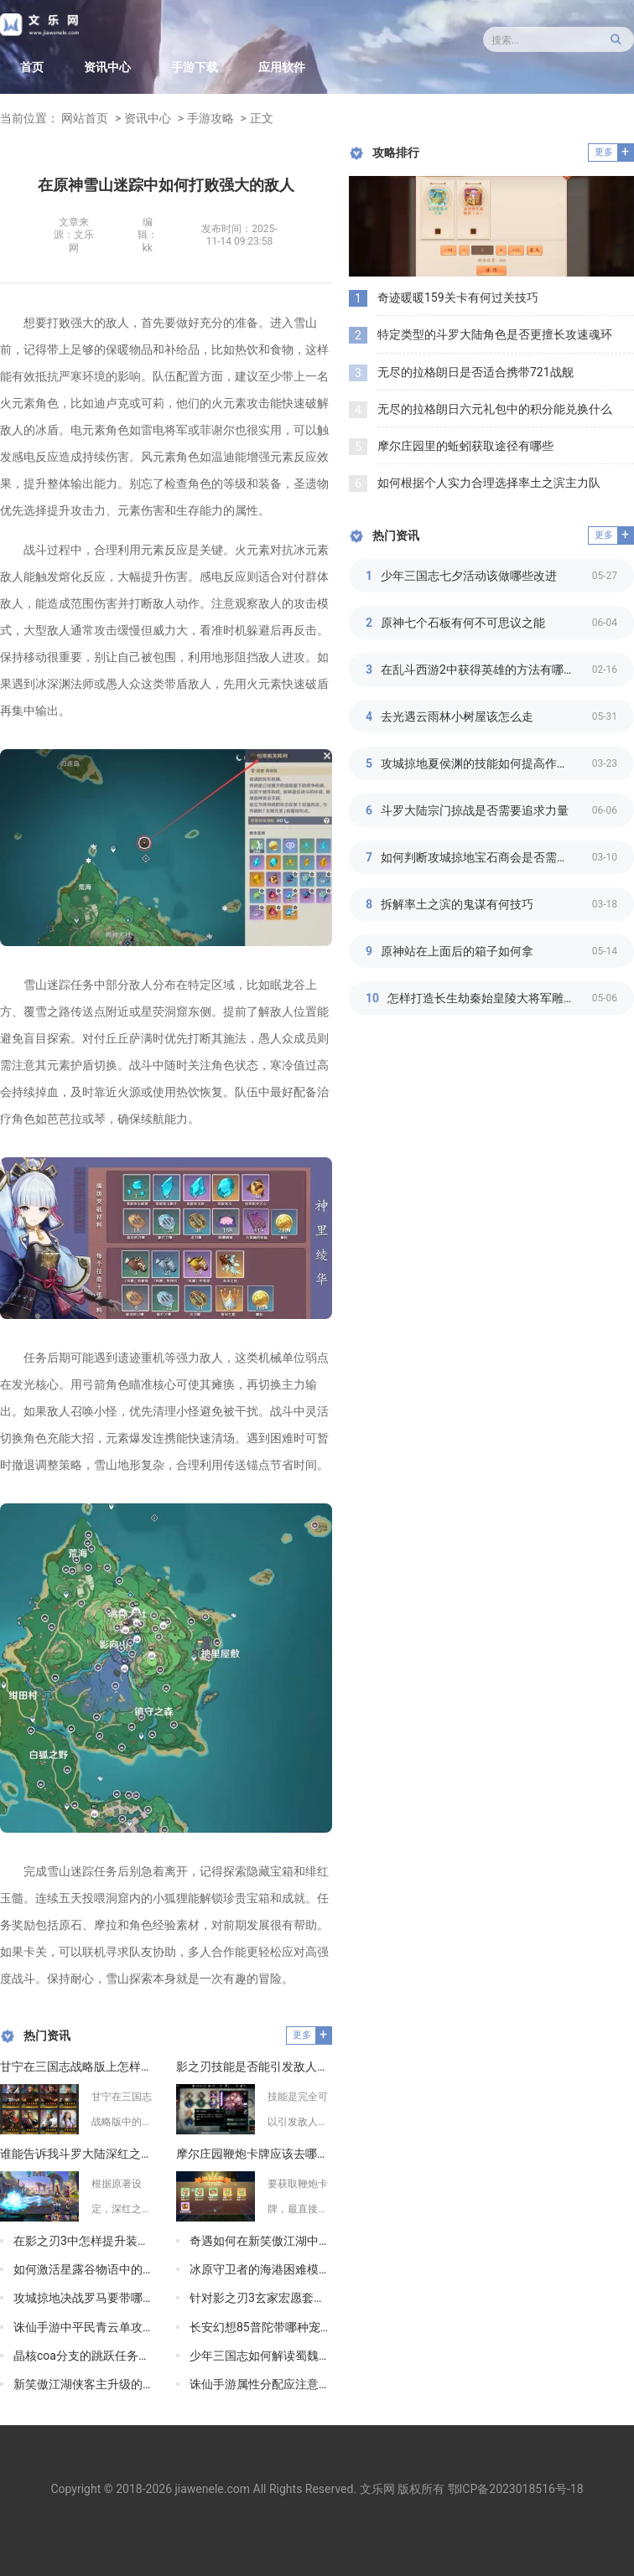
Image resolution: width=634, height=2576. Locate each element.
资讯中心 (107, 67)
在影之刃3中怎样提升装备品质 (84, 2241)
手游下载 (194, 67)
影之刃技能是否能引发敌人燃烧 (254, 2066)
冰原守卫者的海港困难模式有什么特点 (261, 2269)
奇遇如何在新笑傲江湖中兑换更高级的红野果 (261, 2241)
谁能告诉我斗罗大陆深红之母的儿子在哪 (78, 2153)
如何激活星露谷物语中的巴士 (84, 2269)
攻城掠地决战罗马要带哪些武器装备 (84, 2297)
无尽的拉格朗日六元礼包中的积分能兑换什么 (494, 409)
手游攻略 (210, 118)
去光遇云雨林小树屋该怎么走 (457, 716)
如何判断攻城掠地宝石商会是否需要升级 (486, 857)
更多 (302, 2035)
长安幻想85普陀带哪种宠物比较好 (261, 2327)
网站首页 (84, 118)
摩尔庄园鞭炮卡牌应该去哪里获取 (254, 2153)
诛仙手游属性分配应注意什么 (261, 2384)
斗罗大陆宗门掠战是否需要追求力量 (475, 810)
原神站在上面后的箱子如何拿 (457, 951)
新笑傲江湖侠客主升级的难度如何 (84, 2384)
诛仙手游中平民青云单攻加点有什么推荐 (84, 2327)
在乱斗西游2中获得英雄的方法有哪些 (478, 669)
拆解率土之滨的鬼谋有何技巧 (457, 904)
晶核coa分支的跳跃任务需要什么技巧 (84, 2355)
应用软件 (281, 67)
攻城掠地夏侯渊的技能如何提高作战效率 (486, 763)
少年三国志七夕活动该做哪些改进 (469, 575)
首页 (32, 67)
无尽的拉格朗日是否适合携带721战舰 (475, 372)
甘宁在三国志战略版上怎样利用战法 (78, 2066)
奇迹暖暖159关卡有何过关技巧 (457, 297)
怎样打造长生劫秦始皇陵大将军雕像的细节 (489, 998)
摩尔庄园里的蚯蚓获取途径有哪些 (465, 446)
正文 (261, 118)
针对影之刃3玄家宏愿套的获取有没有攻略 (261, 2297)
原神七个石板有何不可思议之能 (463, 622)
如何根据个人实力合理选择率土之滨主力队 (488, 482)
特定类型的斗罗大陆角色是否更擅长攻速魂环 (494, 334)
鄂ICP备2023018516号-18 (516, 2489)
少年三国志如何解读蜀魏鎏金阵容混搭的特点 (261, 2355)
